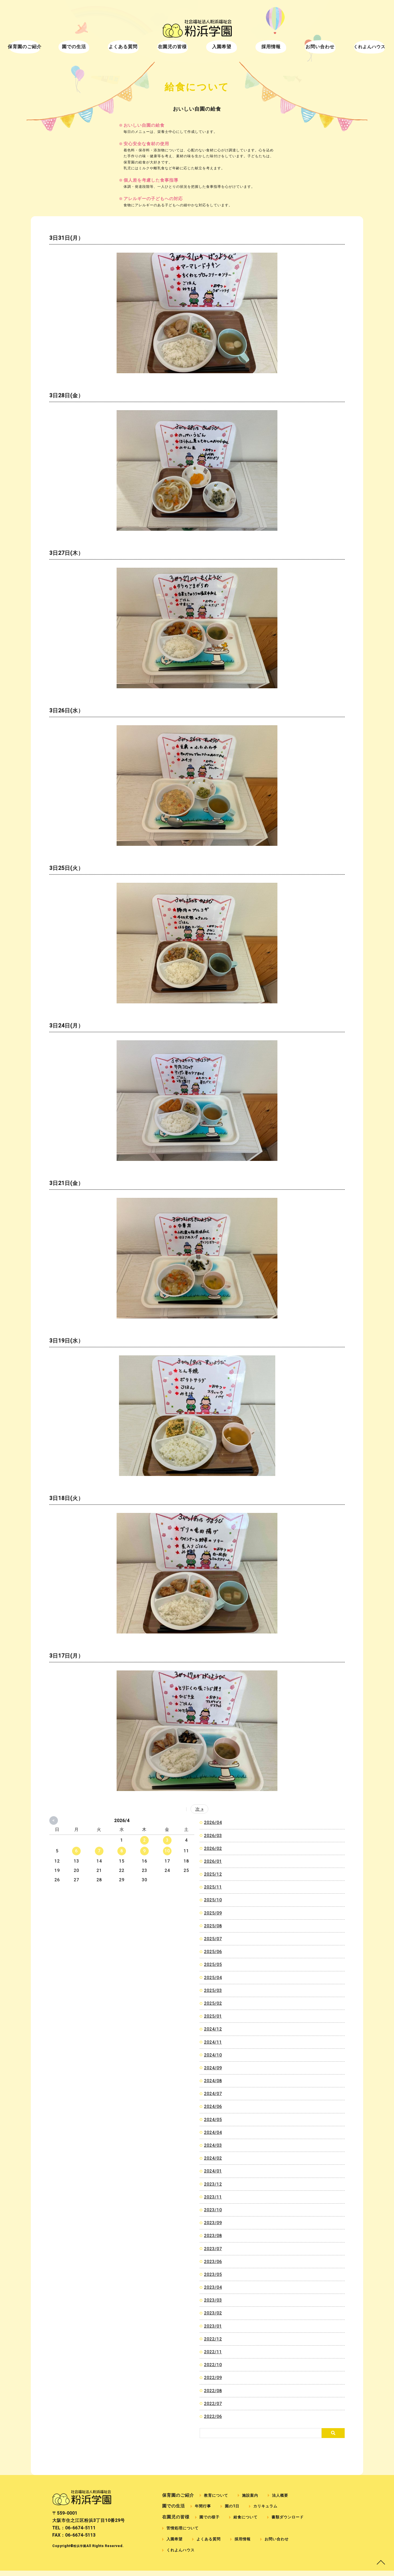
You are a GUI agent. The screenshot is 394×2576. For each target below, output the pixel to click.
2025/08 (213, 1925)
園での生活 (93, 49)
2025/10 (213, 1899)
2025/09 (213, 1913)
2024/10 (213, 2055)
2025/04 (213, 1977)
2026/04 (213, 1822)
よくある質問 (134, 49)
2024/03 (213, 2145)
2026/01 (213, 1861)
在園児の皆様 (176, 49)
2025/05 (213, 1964)
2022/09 (213, 2377)
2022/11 (213, 2351)
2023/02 (213, 2313)
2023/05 (213, 2274)
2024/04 (213, 2132)
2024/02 (213, 2158)
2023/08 (213, 2235)
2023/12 (213, 2184)
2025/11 (213, 1887)
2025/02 (213, 2003)
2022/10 (213, 2364)
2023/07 (213, 2248)
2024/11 (213, 2042)
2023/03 (213, 2300)
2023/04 (213, 2287)
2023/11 (213, 2197)
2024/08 (213, 2080)
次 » (199, 1809)
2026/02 (213, 1848)
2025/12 (213, 1874)
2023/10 (213, 2209)
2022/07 (213, 2403)
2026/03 (213, 1835)
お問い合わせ (301, 49)
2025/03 (213, 1990)
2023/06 (213, 2261)
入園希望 (218, 49)
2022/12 (213, 2339)
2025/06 (213, 1951)
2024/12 (213, 2029)
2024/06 (213, 2106)
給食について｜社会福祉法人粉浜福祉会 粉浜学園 (197, 29)
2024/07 (213, 2093)
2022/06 (213, 2416)
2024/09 (213, 2067)
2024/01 (213, 2171)
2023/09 (213, 2222)
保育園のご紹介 (52, 49)
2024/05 (213, 2119)
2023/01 (213, 2326)
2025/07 (213, 1938)
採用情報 (259, 49)
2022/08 (213, 2390)
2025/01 (213, 2016)
